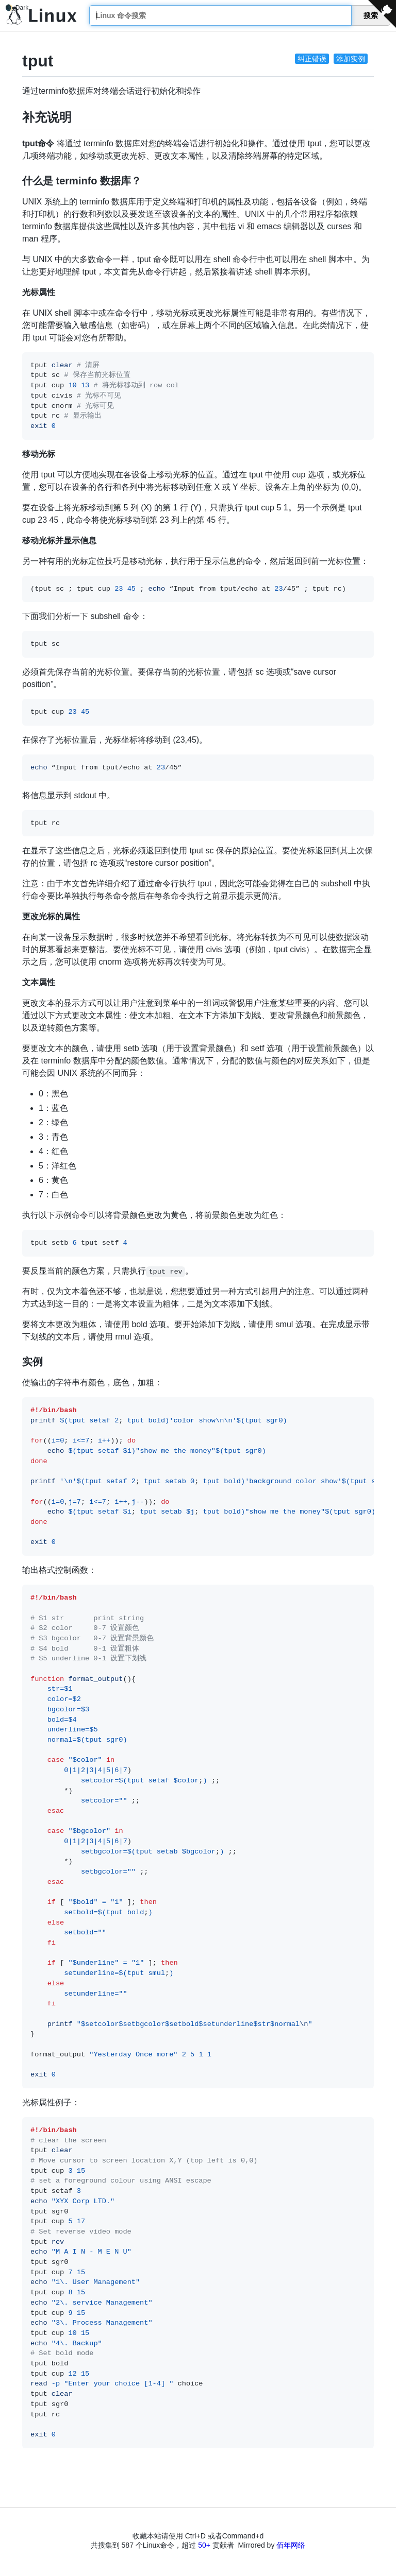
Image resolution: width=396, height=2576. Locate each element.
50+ (204, 2545)
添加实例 (350, 59)
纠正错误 (312, 59)
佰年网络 (290, 2545)
